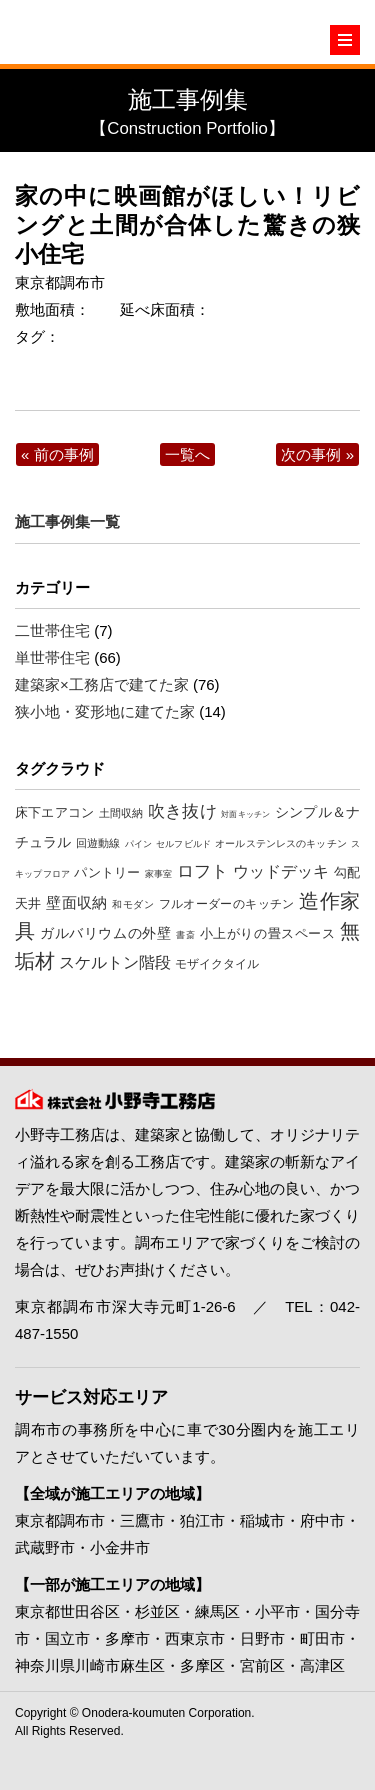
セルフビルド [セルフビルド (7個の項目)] (183, 843)
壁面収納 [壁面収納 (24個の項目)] (77, 902)
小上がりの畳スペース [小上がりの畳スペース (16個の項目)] (268, 933)
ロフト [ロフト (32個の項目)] (203, 871)
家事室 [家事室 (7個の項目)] (159, 873)
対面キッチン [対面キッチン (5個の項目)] (245, 814)
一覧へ (187, 454)
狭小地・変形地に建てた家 (105, 711)
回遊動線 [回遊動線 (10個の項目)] (98, 843)
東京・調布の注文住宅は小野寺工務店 (105, 32)
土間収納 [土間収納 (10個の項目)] (121, 813)
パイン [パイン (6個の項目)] (138, 844)
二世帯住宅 (52, 630)
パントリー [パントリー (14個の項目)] (107, 872)
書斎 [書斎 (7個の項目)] (185, 934)
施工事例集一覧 (67, 521)
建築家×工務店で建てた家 (102, 684)
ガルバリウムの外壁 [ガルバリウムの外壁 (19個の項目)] (105, 933)
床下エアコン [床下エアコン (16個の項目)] (54, 812)
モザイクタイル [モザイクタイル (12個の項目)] (217, 964)
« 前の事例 (57, 454)
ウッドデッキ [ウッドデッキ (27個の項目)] (281, 871)
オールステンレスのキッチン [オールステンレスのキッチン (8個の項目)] (281, 843)
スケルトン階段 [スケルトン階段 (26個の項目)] (115, 962)
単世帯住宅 (52, 657)
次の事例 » (317, 454)
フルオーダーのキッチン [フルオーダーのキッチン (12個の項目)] (227, 904)
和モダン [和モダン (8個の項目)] (133, 904)
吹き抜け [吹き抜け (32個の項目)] (182, 811)
